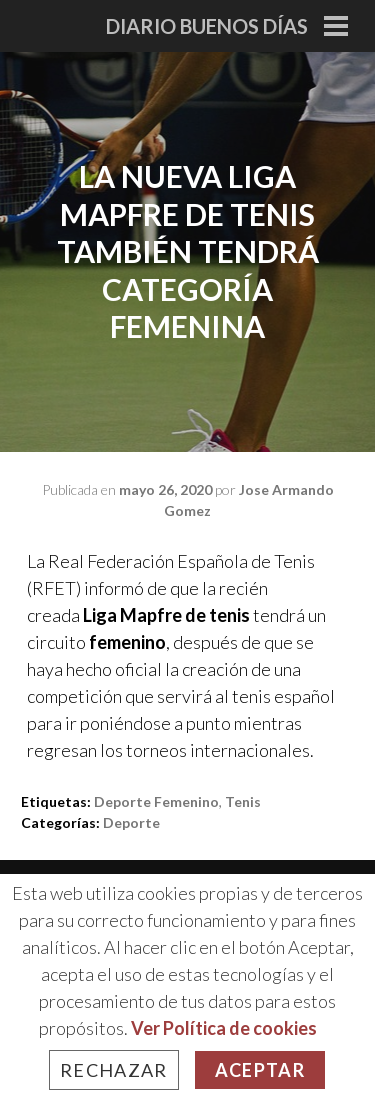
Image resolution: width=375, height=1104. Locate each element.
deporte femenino (156, 801)
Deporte (131, 822)
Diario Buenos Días (207, 26)
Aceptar (260, 1070)
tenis (243, 801)
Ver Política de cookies (224, 1028)
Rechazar (114, 1070)
